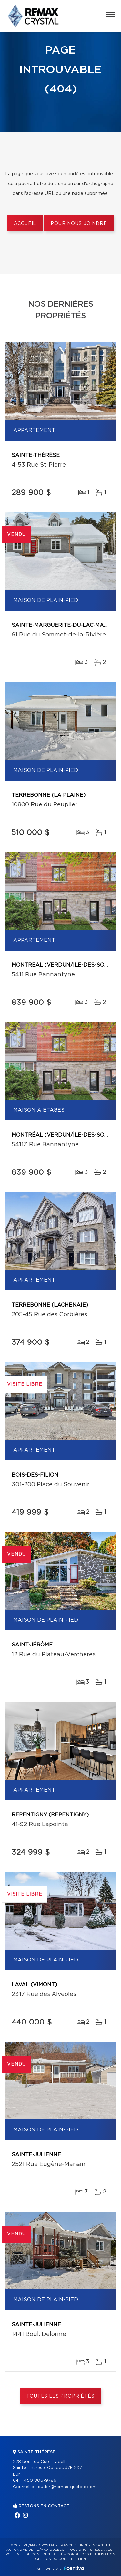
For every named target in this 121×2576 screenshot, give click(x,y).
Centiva (74, 2568)
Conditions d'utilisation (90, 2554)
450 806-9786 (40, 2480)
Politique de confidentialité (34, 2554)
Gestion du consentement (61, 2558)
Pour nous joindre (79, 223)
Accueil (25, 223)
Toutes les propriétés (60, 2396)
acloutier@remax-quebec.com (64, 2487)
